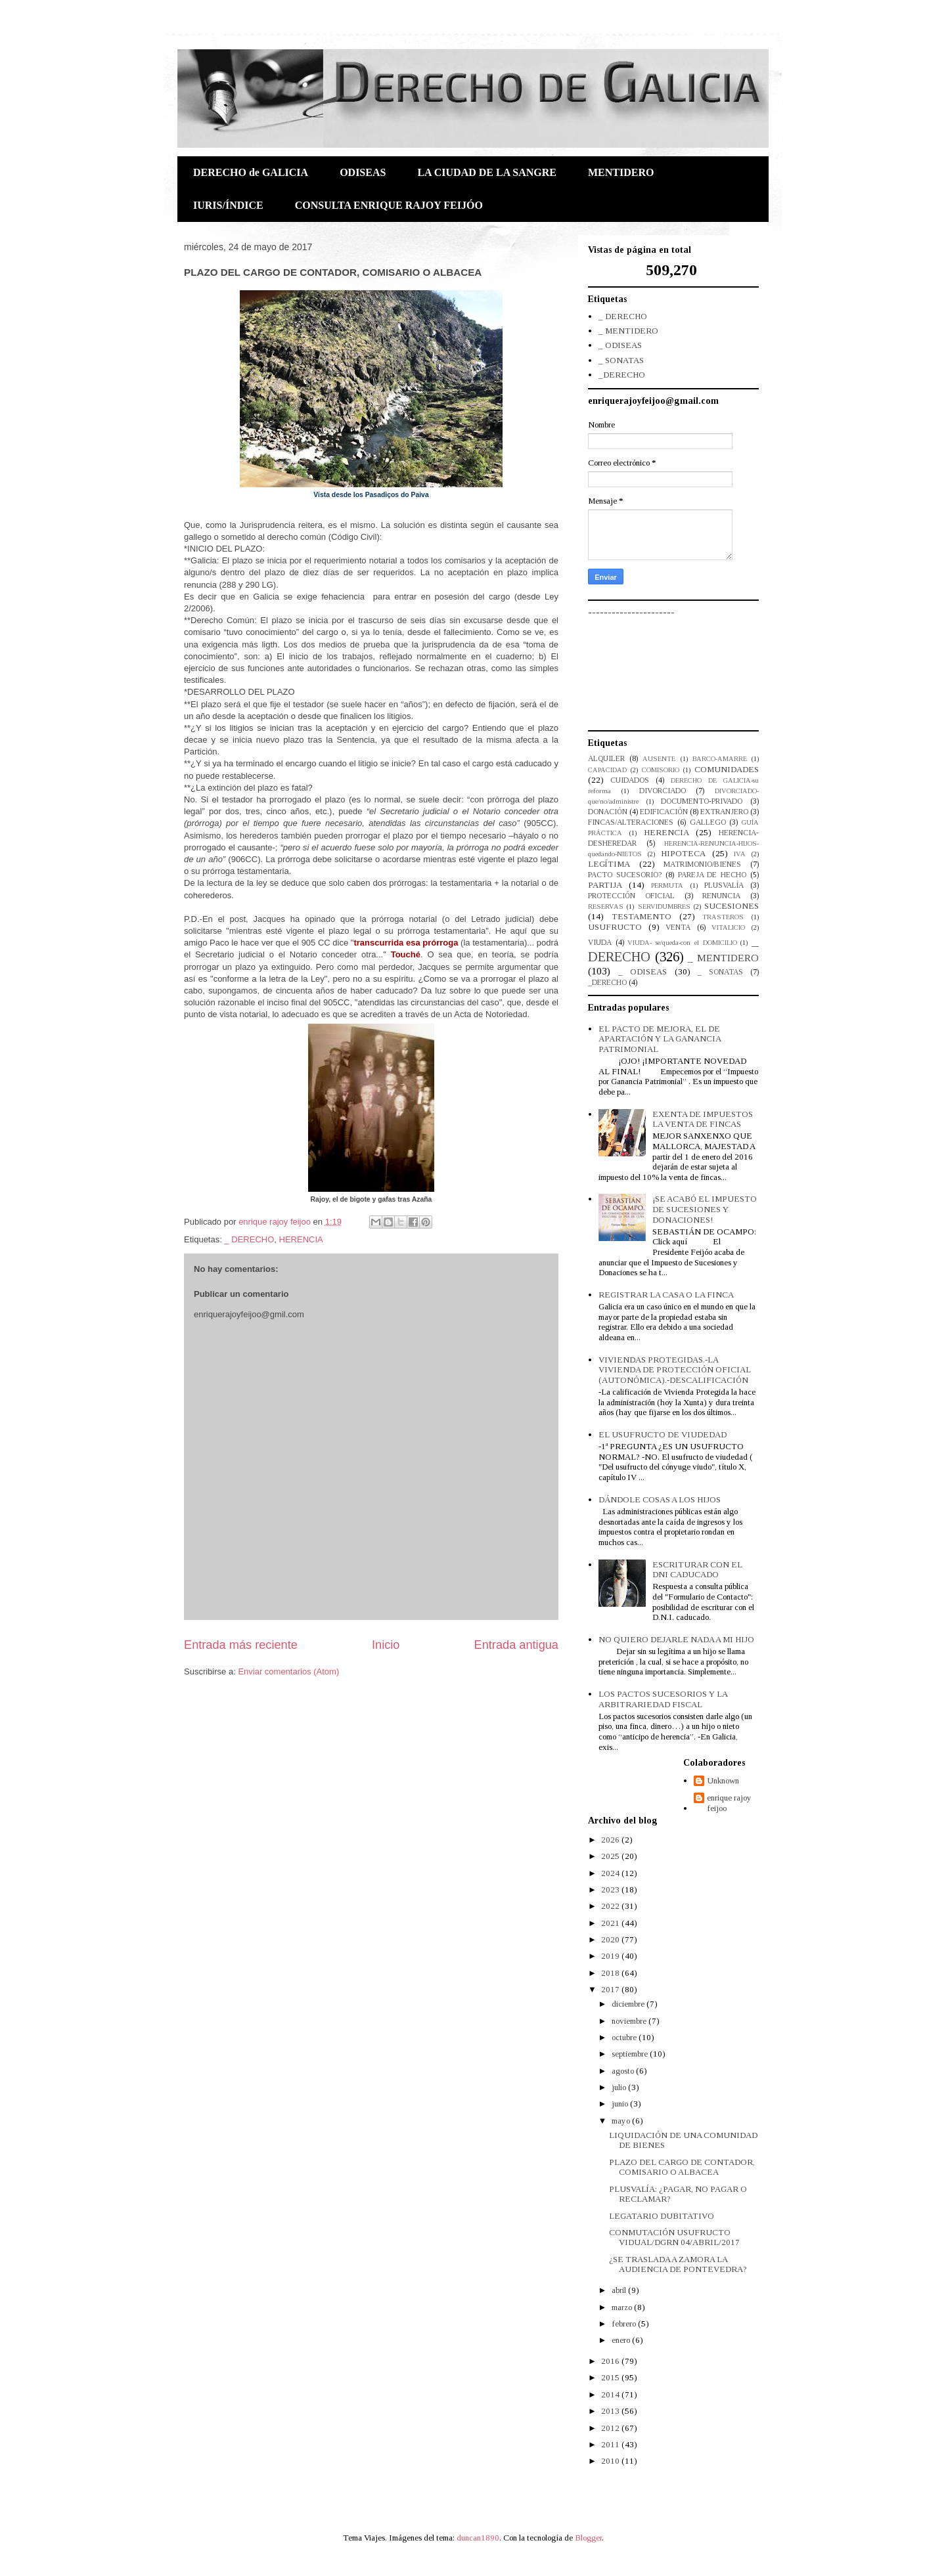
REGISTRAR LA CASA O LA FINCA (666, 1294)
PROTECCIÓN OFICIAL (631, 896)
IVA (740, 854)
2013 (611, 2411)
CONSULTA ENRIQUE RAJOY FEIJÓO (389, 205)
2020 (611, 1939)
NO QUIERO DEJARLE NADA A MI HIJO (676, 1639)
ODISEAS (363, 172)
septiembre (631, 2054)
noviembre (630, 2021)
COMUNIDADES (726, 769)
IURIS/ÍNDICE (228, 205)
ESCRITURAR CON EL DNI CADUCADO (697, 1570)
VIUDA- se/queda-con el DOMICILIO (681, 942)
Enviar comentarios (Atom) (288, 1671)
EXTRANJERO (724, 812)
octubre (625, 2037)
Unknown (723, 1780)
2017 (611, 1989)
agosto (624, 2071)
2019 (611, 1956)
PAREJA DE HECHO (712, 875)
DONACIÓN (607, 812)
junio (621, 2103)
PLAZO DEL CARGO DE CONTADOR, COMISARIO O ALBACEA (682, 2167)
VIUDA (600, 942)
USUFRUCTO (615, 927)
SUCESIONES (731, 906)
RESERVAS (605, 906)
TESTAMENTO (641, 916)
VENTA (677, 927)
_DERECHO (621, 375)
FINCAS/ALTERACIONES (630, 822)
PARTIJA (605, 885)
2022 (611, 1906)
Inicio (385, 1644)
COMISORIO (660, 770)
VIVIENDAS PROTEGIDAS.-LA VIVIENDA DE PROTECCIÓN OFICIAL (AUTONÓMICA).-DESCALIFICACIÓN (674, 1370)
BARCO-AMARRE (719, 758)
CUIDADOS (629, 780)
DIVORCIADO (662, 791)
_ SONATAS (621, 360)
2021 (611, 1923)
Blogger (588, 2538)
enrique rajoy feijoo (729, 1803)
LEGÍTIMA (609, 864)
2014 (611, 2394)
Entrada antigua (516, 1644)
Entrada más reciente (241, 1644)
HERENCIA (301, 1239)
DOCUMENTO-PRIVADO (701, 801)
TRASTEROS (723, 917)
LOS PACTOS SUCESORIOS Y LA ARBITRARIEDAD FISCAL (662, 1699)
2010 (611, 2461)
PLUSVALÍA (724, 885)
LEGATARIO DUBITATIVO (661, 2216)
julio (620, 2087)
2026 (611, 1840)
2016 (611, 2361)
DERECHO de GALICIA (250, 172)
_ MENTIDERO (628, 331)
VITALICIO (728, 927)
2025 (611, 1856)
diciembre (629, 2004)
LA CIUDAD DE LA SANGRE (486, 172)
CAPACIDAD (607, 770)
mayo (622, 2121)
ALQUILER (606, 758)
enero (622, 2340)
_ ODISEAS (620, 345)
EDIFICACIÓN (664, 812)
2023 (611, 1889)
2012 (611, 2428)
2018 (611, 1973)
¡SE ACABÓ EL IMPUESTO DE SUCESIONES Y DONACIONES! (704, 1209)
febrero (625, 2323)
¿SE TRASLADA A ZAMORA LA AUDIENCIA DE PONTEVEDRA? (678, 2264)
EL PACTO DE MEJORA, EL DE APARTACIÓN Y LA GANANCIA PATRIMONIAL (659, 1039)
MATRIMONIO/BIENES (702, 864)
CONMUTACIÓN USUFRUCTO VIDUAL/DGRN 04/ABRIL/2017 (674, 2237)
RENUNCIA (721, 896)
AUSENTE (658, 758)
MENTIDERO (621, 172)
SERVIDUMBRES (664, 906)
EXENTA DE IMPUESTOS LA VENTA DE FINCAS (702, 1119)
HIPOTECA (683, 853)
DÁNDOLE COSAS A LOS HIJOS (659, 1499)
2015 (611, 2377)
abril (620, 2290)
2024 (611, 1873)
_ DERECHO (249, 1239)
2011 (611, 2444)
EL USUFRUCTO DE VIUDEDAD (662, 1434)
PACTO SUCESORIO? (625, 875)
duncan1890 (478, 2538)
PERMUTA (667, 885)
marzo (623, 2307)
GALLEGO (708, 822)
